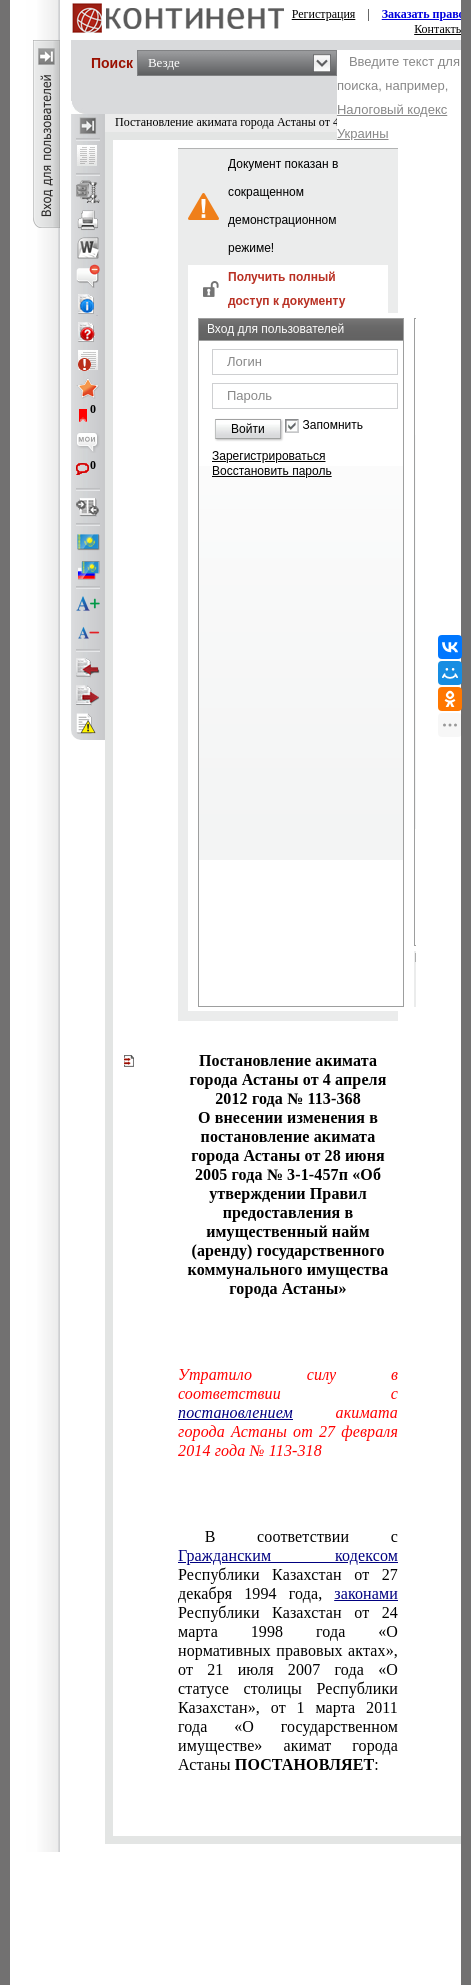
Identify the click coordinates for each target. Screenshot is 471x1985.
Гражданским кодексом (288, 1555)
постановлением (235, 1412)
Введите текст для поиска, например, (398, 97)
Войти (248, 429)
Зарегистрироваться (268, 456)
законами (366, 1593)
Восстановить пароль (272, 471)
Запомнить (333, 425)
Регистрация (324, 14)
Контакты (439, 29)
